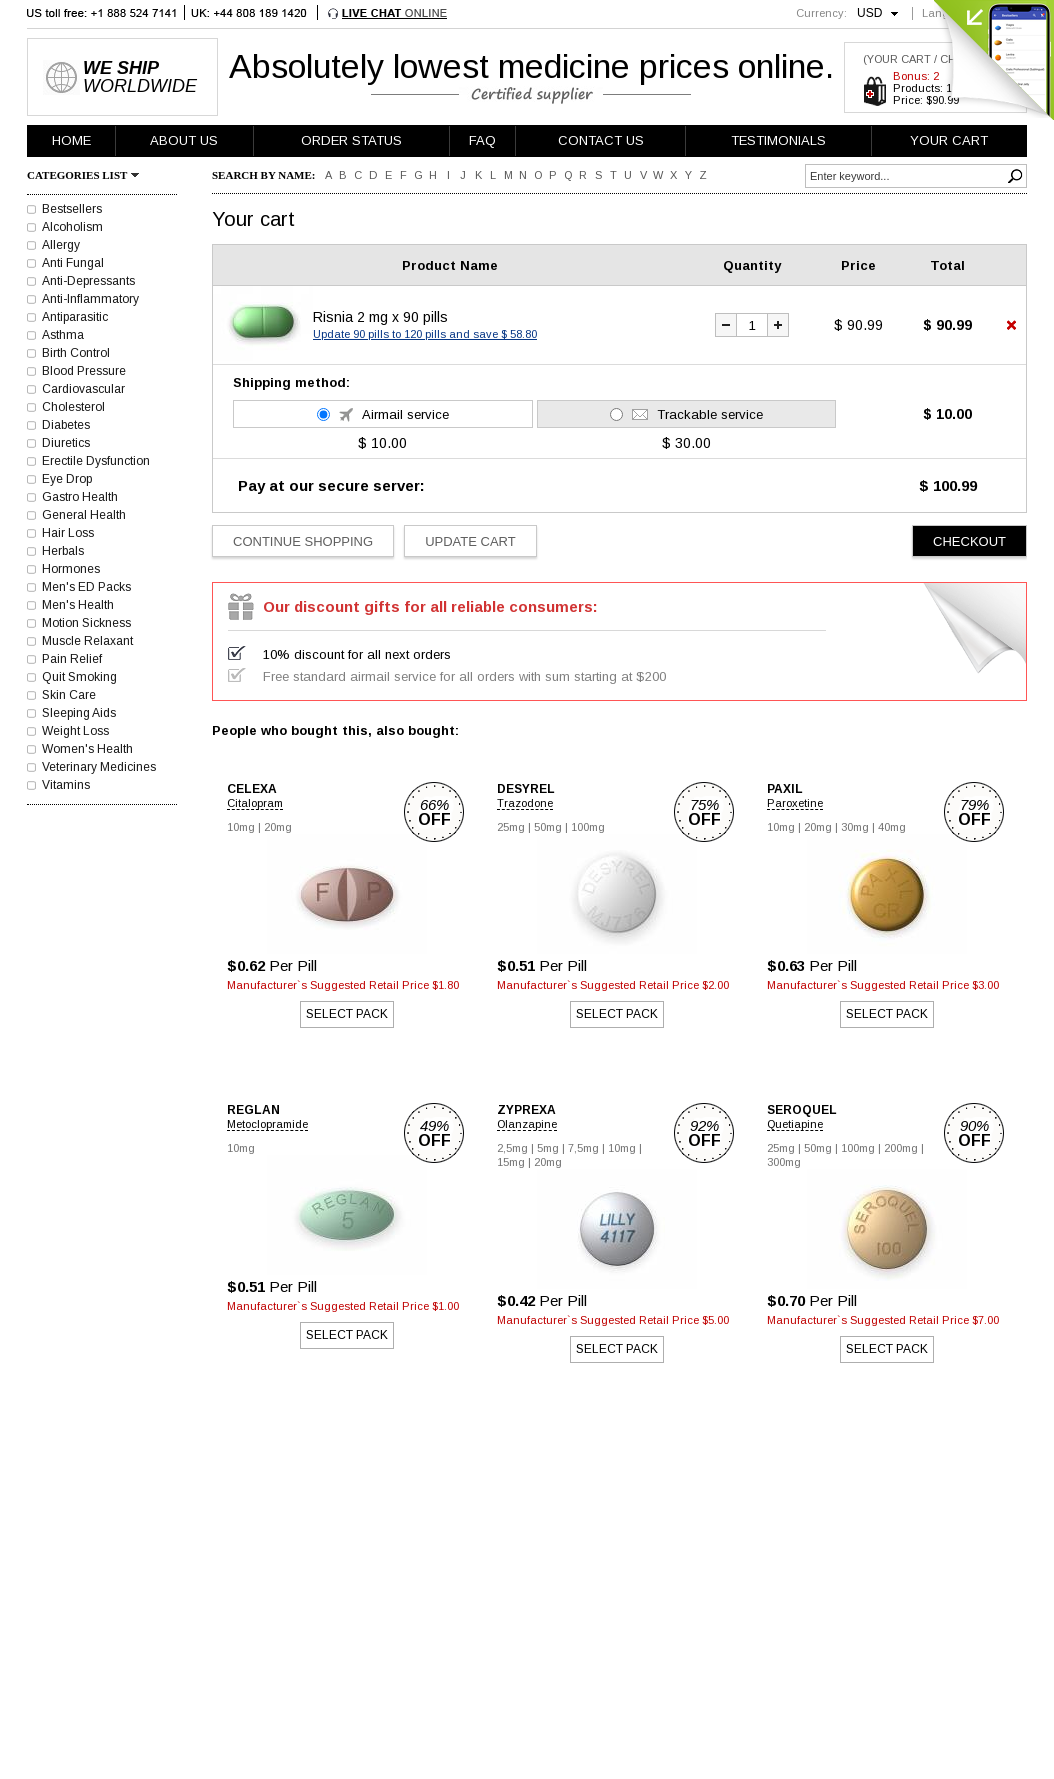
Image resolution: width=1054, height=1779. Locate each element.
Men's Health (78, 605)
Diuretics (66, 443)
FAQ (482, 140)
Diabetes (66, 425)
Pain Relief (72, 659)
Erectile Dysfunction (96, 461)
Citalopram (255, 803)
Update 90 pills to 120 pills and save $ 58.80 (425, 334)
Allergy (61, 245)
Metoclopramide (267, 1124)
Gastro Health (80, 497)
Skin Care (69, 695)
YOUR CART (949, 140)
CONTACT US (601, 140)
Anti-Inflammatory (90, 299)
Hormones (71, 569)
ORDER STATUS (351, 140)
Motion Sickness (86, 623)
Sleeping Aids (79, 713)
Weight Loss (75, 731)
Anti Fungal (73, 263)
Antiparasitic (75, 317)
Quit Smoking (79, 677)
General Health (84, 515)
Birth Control (76, 353)
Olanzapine (527, 1124)
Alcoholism (72, 227)
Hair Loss (68, 533)
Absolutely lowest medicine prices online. (531, 66)
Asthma (63, 335)
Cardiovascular (83, 389)
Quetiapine (795, 1124)
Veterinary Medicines (99, 767)
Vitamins (66, 785)
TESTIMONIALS (778, 140)
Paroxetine (795, 803)
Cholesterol (73, 407)
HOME (71, 140)
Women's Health (87, 749)
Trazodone (525, 803)
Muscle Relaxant (87, 641)
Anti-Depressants (88, 281)
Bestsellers (72, 209)
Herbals (63, 551)
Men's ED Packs (86, 587)
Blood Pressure (84, 371)
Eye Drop (67, 479)
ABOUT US (184, 140)
